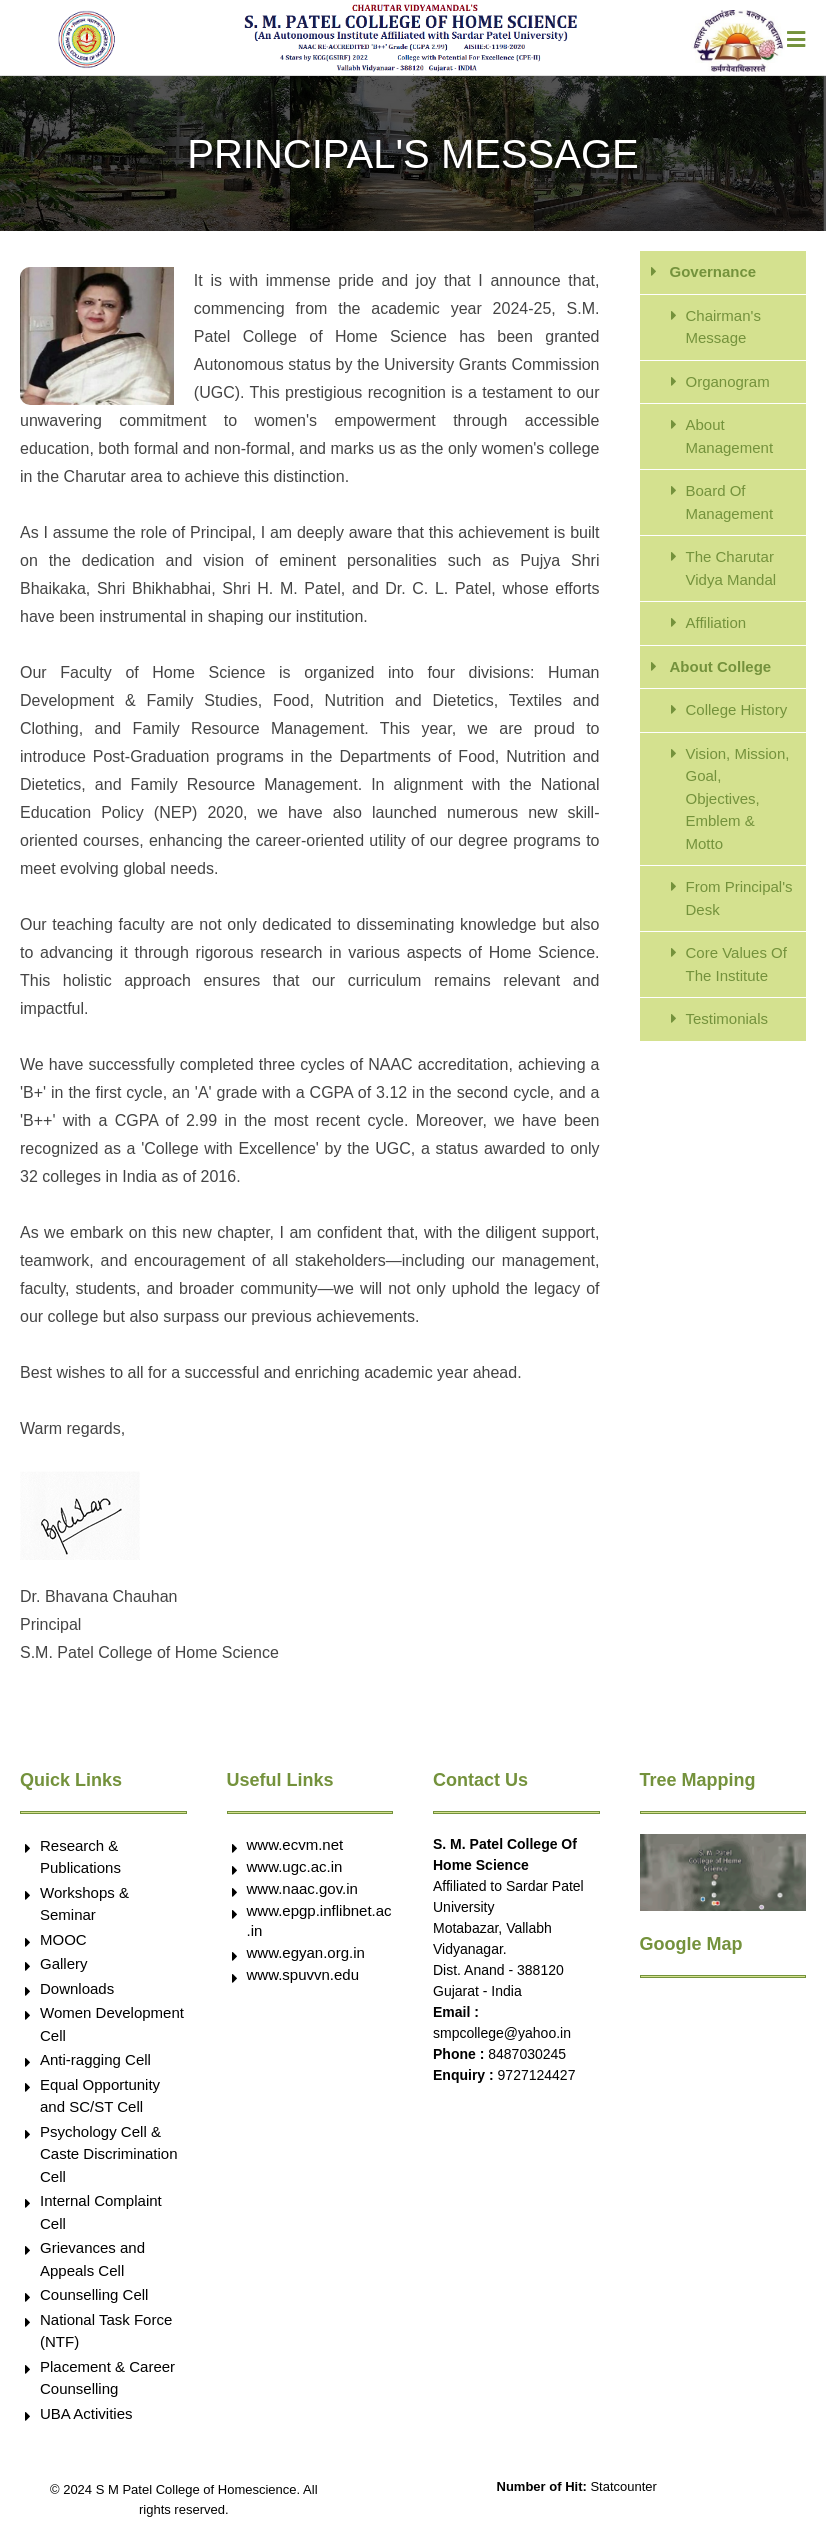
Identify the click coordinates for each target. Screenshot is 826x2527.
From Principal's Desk (739, 898)
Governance (713, 271)
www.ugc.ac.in (295, 1866)
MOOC (63, 1939)
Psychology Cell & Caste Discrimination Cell (109, 2154)
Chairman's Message (723, 327)
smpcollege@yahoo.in (502, 2033)
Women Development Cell (112, 2024)
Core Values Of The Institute (736, 964)
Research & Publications (80, 1857)
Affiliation (716, 622)
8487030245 (527, 2054)
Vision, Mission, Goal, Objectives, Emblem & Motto (738, 798)
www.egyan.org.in (306, 1952)
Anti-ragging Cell (95, 2059)
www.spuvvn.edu (303, 1974)
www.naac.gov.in (302, 1888)
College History (737, 709)
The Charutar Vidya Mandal (731, 568)
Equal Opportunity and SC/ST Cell (100, 2096)
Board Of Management (730, 502)
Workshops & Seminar (84, 1904)
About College (721, 666)
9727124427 (537, 2075)
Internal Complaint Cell (101, 2212)
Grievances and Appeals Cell (92, 2259)
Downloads (77, 1988)
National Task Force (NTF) (106, 2331)
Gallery (64, 1963)
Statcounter (623, 2486)
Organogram (728, 381)
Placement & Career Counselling (107, 2378)
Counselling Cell (94, 2294)
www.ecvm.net (295, 1844)
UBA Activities (86, 2413)
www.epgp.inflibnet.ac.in (319, 1920)
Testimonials (727, 1018)
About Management (730, 436)
